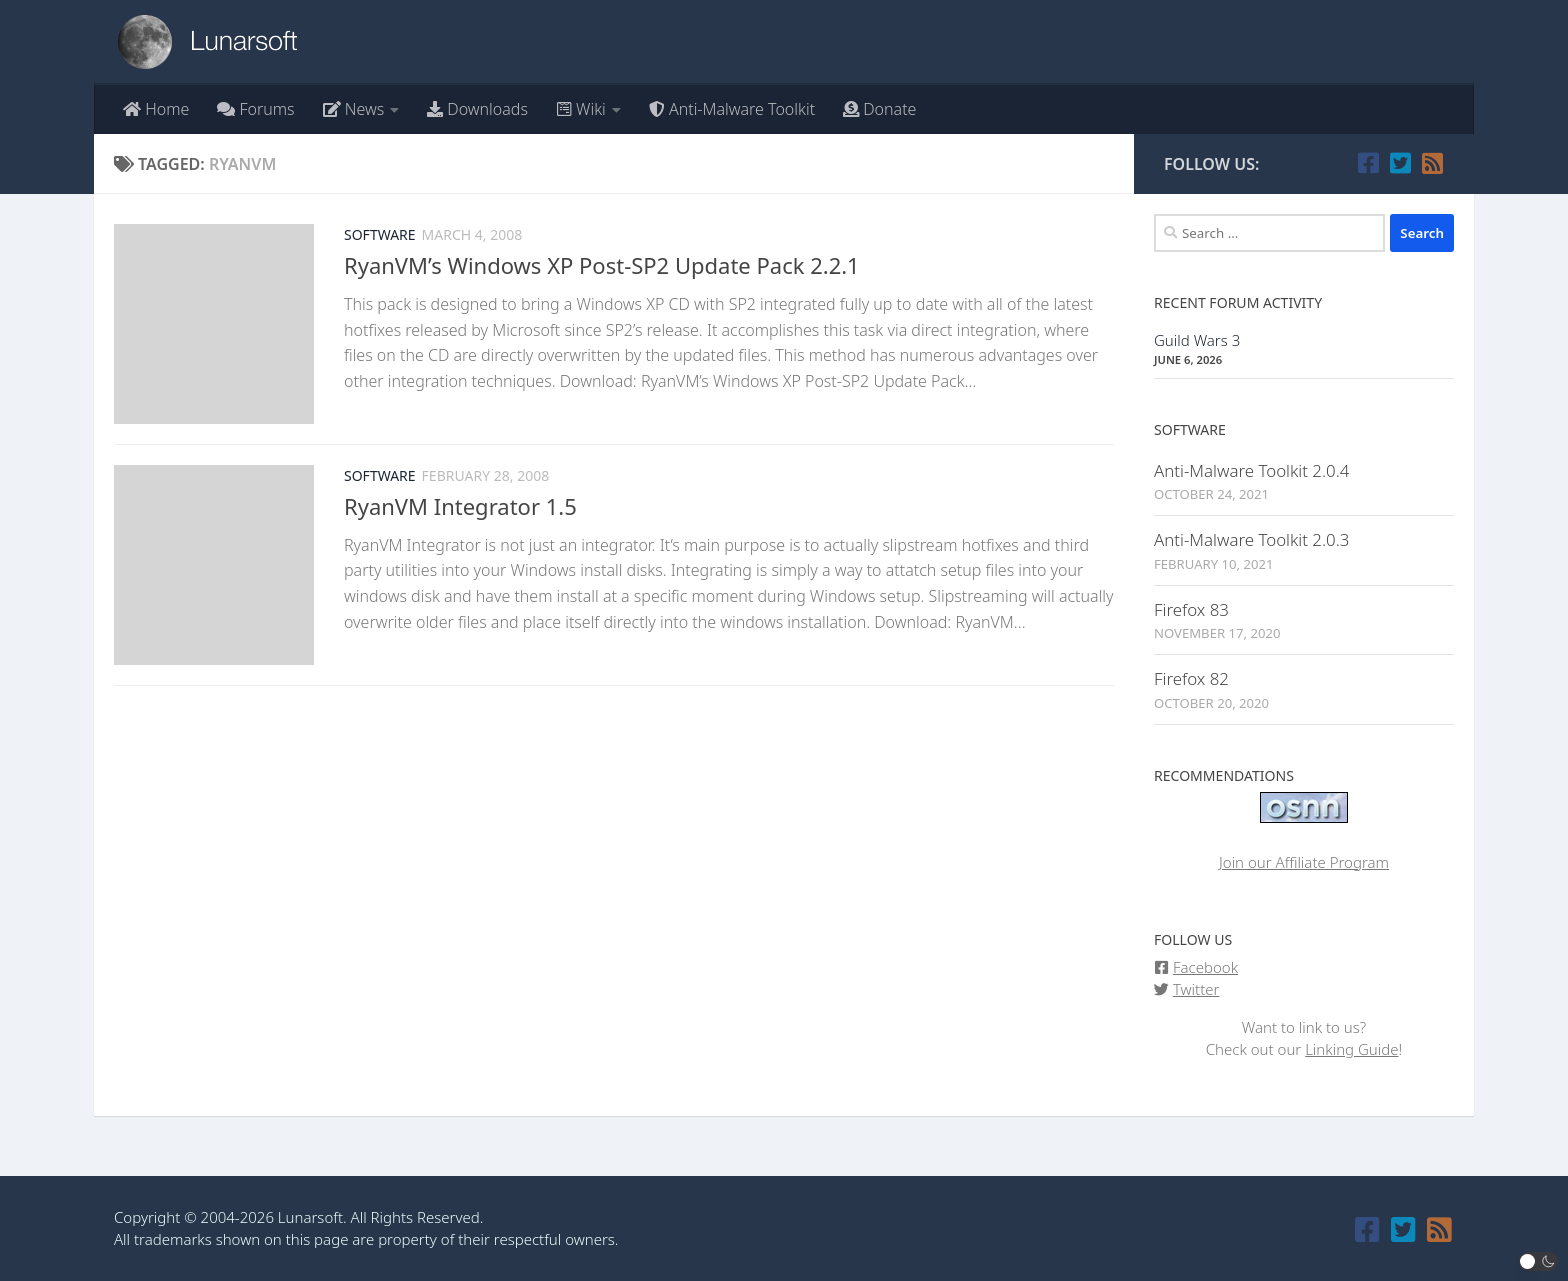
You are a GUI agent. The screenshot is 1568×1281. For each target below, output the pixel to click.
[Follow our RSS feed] (1432, 163)
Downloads (477, 109)
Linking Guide (1351, 1049)
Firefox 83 (1191, 609)
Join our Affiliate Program (1304, 862)
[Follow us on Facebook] (1368, 163)
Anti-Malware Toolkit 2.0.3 (1251, 539)
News (354, 109)
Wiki (581, 109)
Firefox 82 (1191, 678)
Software (380, 234)
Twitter (1196, 989)
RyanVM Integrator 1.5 (460, 506)
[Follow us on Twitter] (1400, 163)
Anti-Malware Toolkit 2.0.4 (1251, 470)
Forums (255, 109)
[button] (1539, 1261)
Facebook (1205, 967)
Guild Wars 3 (1197, 340)
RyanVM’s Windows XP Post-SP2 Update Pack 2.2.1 (602, 265)
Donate (879, 109)
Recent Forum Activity (1238, 302)
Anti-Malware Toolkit (732, 109)
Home (156, 109)
